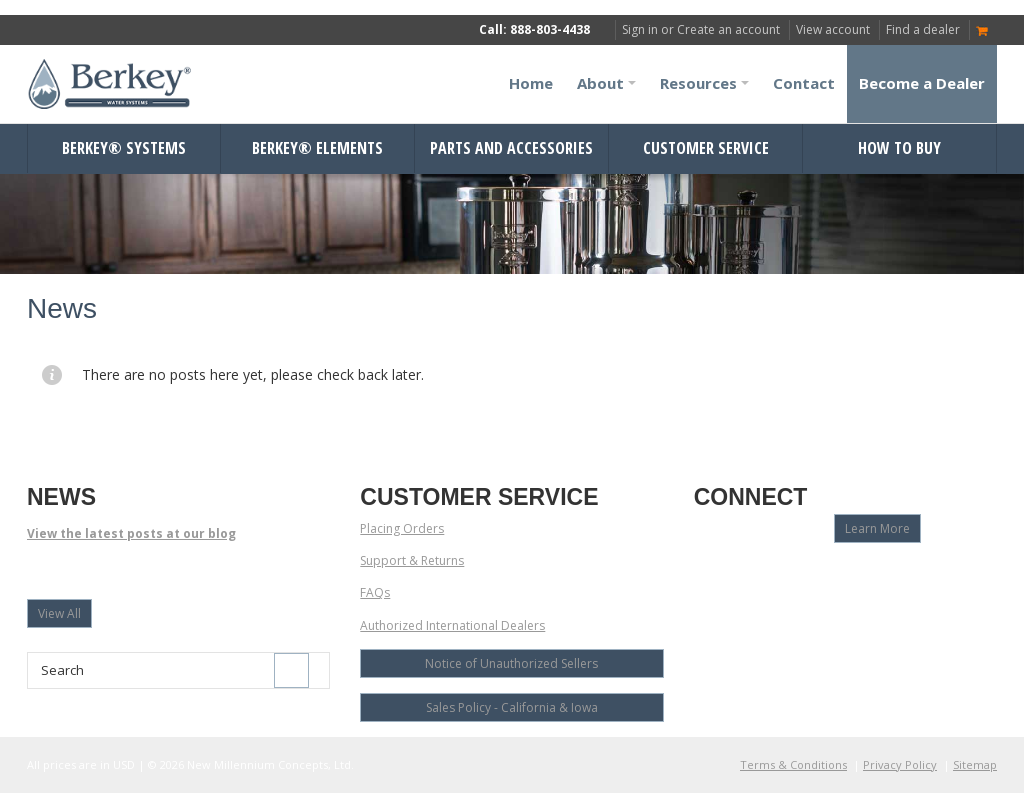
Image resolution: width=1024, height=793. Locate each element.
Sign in (640, 29)
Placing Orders (402, 528)
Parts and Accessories (511, 148)
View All (59, 613)
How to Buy (899, 148)
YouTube (741, 574)
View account (833, 29)
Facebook (706, 574)
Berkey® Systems (124, 148)
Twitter (776, 574)
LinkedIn (811, 574)
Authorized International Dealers (452, 625)
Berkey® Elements (317, 148)
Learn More (877, 528)
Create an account (728, 29)
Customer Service (706, 148)
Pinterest (846, 574)
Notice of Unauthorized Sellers (511, 663)
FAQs (375, 592)
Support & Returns (412, 560)
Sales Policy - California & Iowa (512, 707)
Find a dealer (923, 29)
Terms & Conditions (793, 764)
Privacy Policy (900, 764)
